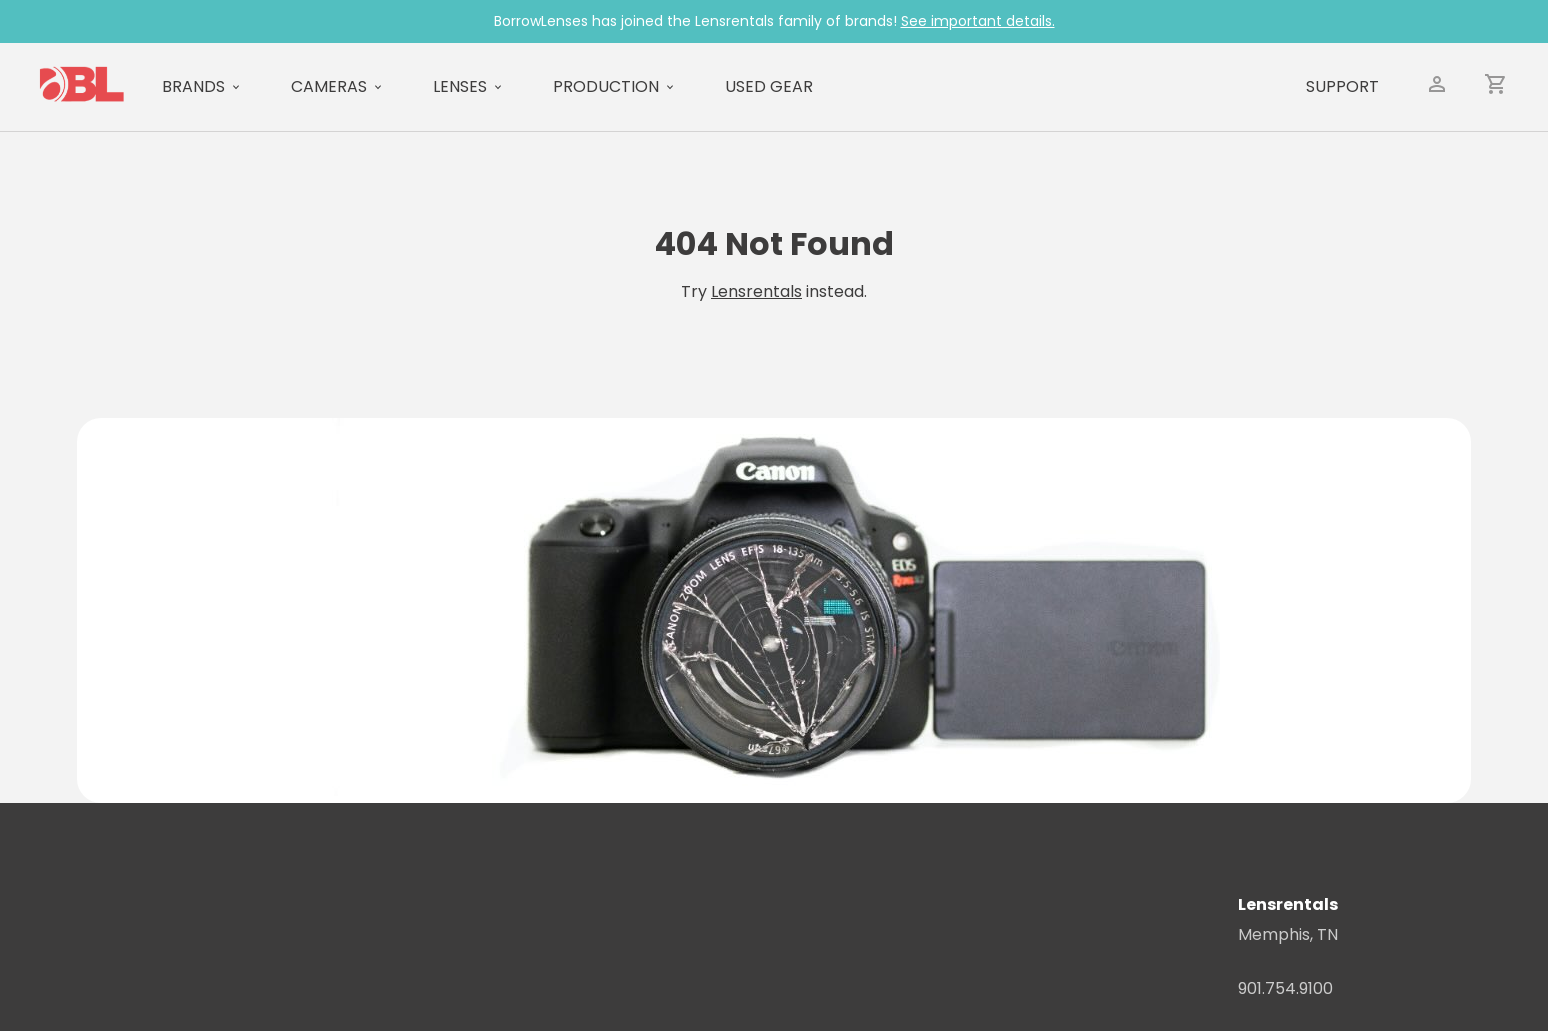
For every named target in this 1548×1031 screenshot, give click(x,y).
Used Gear (769, 86)
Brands (193, 86)
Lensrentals (756, 291)
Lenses (460, 86)
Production (606, 86)
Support (1342, 86)
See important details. (978, 21)
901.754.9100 (1285, 988)
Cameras (329, 86)
